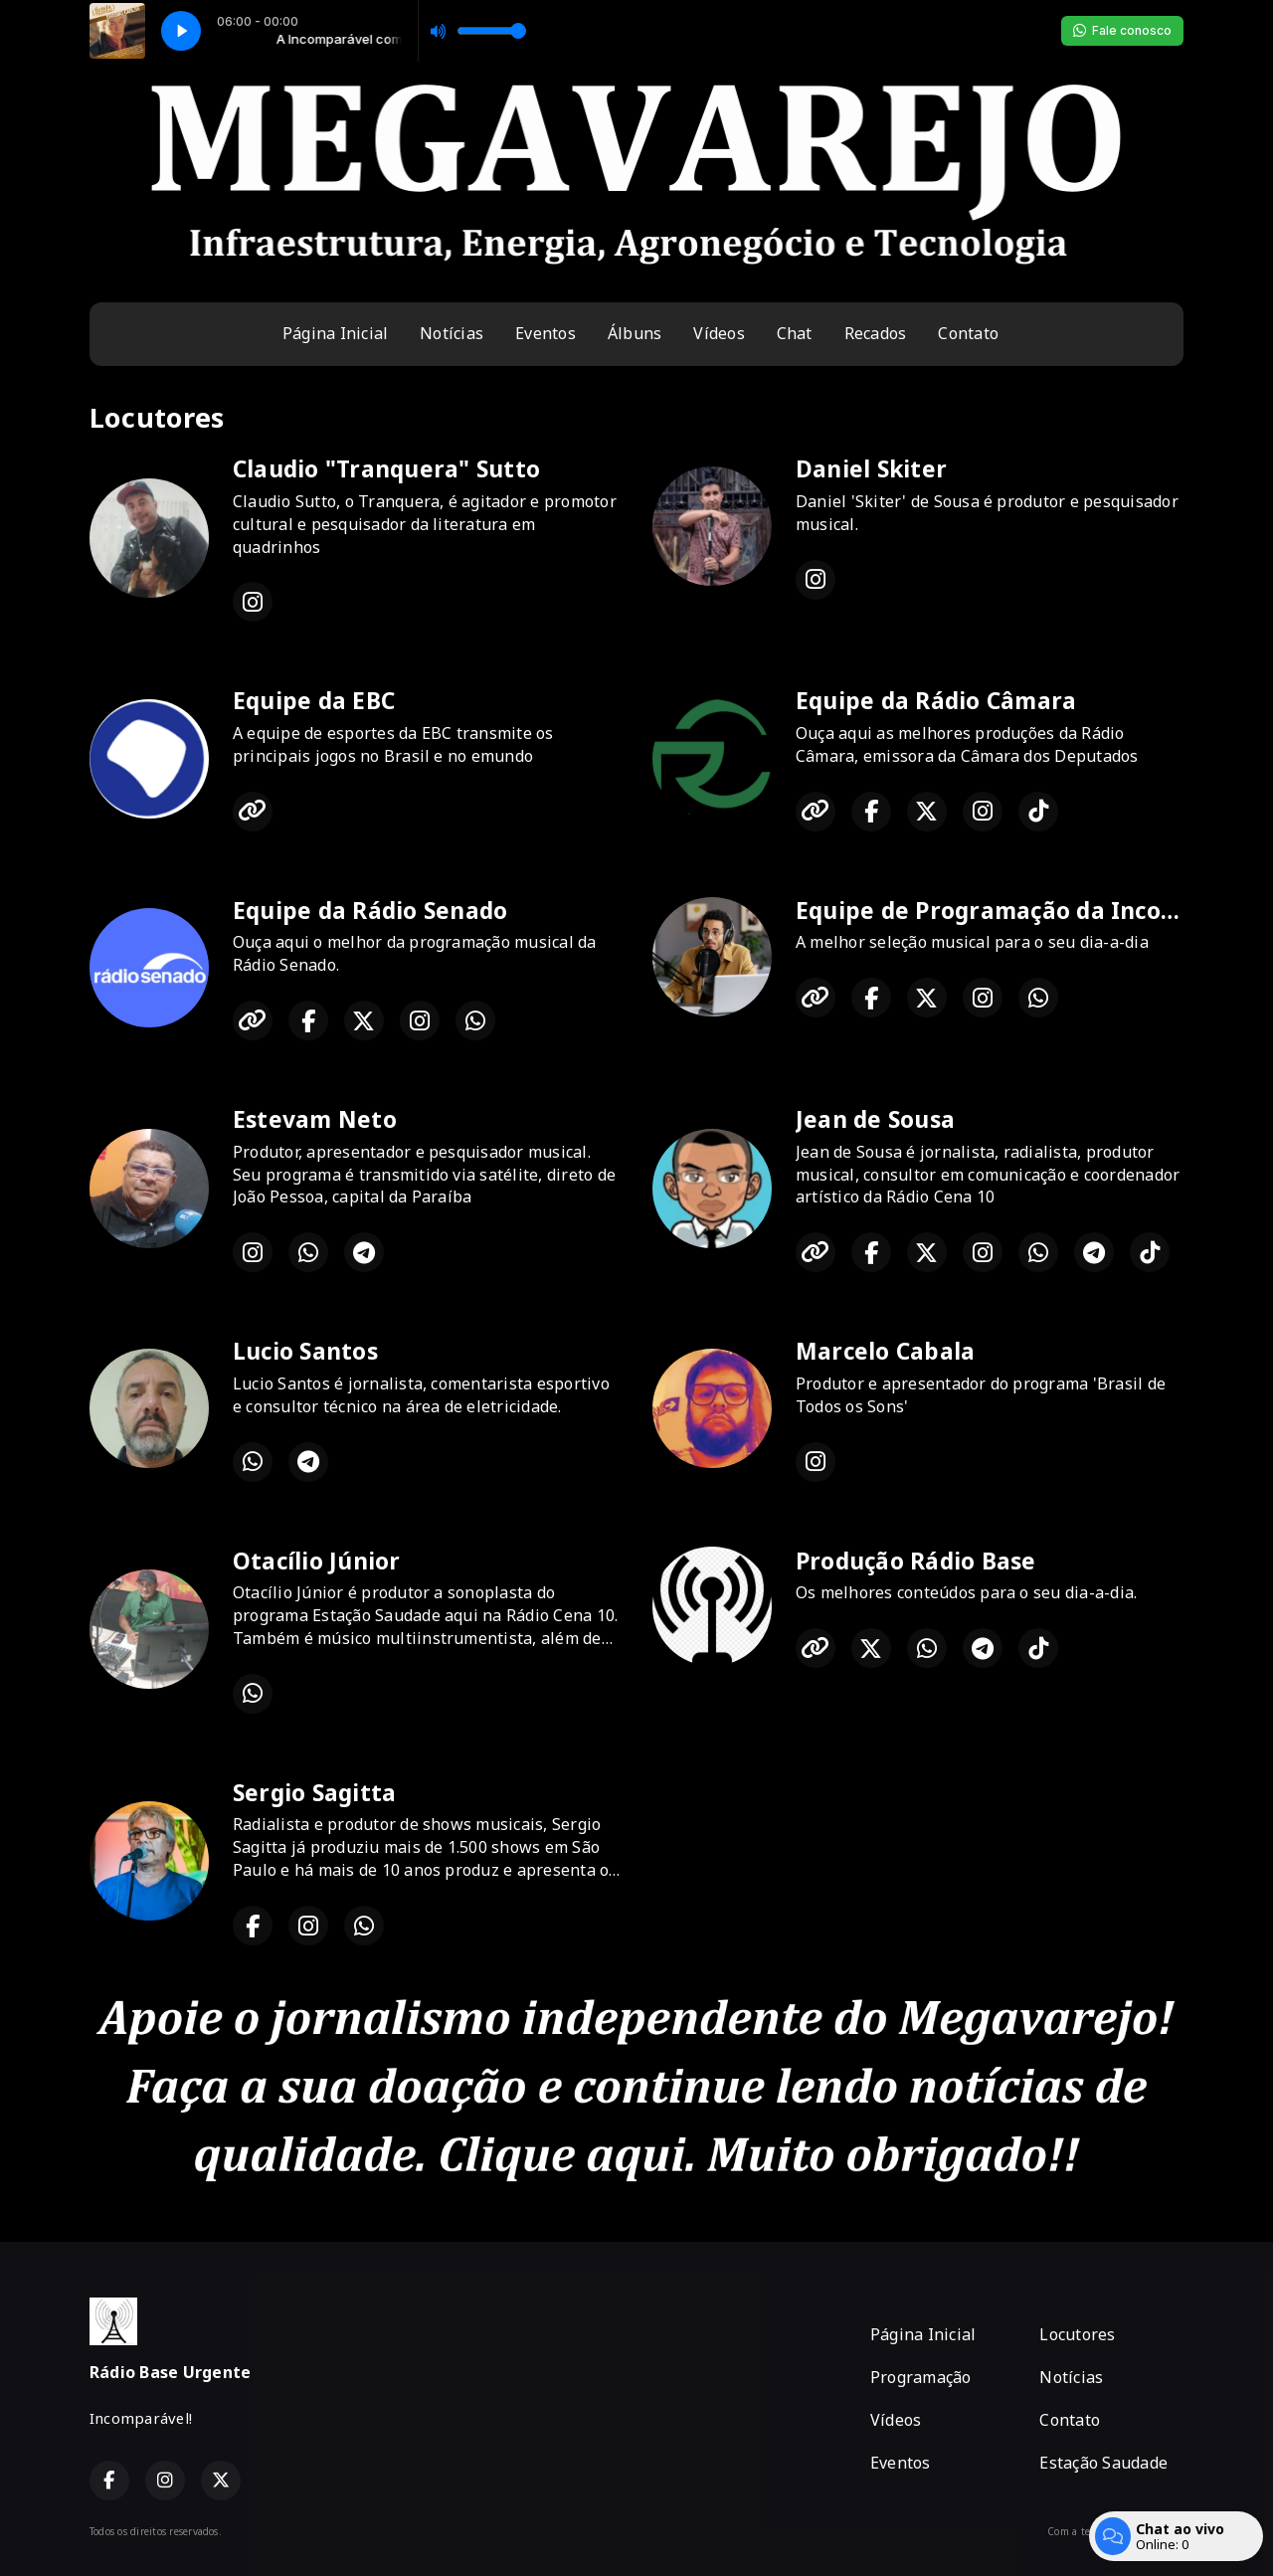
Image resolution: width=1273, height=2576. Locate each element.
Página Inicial (335, 333)
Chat (795, 333)
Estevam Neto (315, 1119)
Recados (875, 333)
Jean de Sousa (875, 1119)
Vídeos (718, 333)
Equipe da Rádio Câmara (936, 700)
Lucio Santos (305, 1351)
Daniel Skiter (871, 469)
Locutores (1077, 2334)
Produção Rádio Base (916, 1561)
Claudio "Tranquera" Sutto (386, 469)
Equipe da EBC (314, 700)
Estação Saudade (1103, 2463)
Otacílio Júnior (317, 1561)
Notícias (451, 333)
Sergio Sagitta (314, 1792)
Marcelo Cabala (885, 1351)
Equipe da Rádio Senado (370, 910)
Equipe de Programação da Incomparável (1034, 910)
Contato (968, 333)
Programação (921, 2377)
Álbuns (634, 333)
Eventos (545, 333)
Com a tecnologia (1115, 2531)
